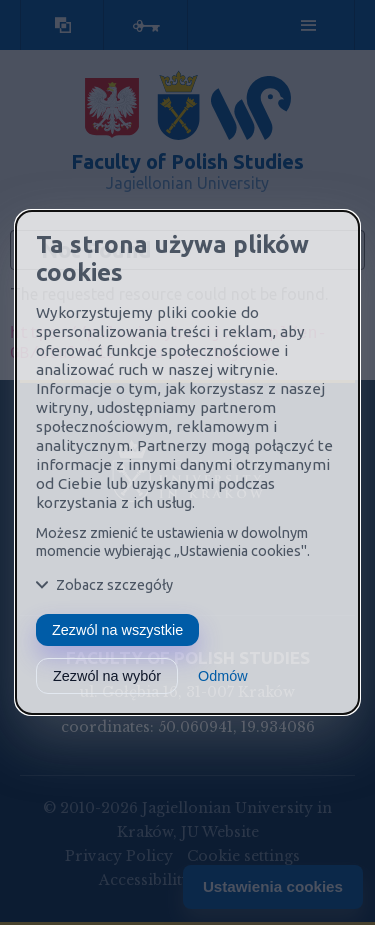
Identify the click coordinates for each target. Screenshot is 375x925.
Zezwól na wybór (107, 676)
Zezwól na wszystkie (117, 630)
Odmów (223, 676)
